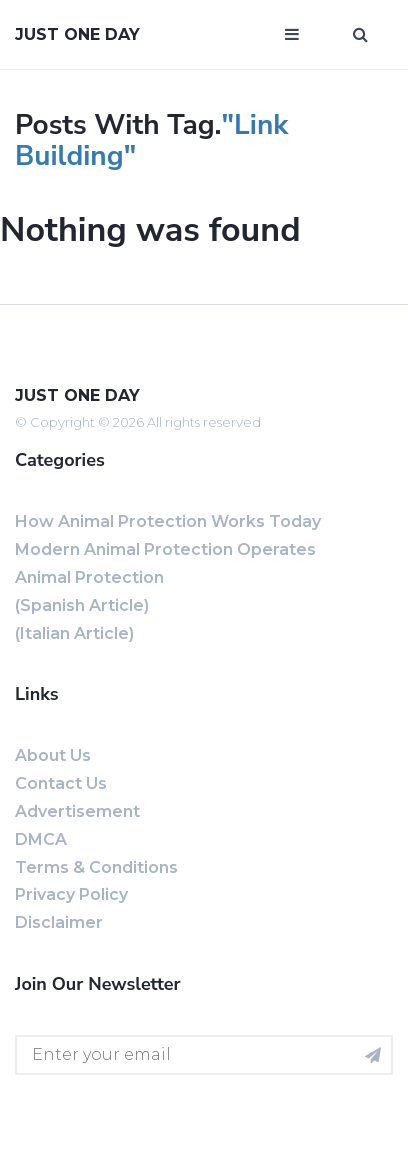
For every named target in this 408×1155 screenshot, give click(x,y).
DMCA (41, 839)
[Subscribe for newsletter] (373, 1055)
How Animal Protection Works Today (168, 521)
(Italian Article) (74, 633)
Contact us (61, 783)
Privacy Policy (71, 894)
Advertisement (77, 811)
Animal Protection (89, 577)
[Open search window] (360, 35)
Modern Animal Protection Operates (165, 549)
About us (53, 755)
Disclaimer (59, 922)
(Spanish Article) (82, 605)
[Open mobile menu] (292, 35)
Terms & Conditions (96, 867)
